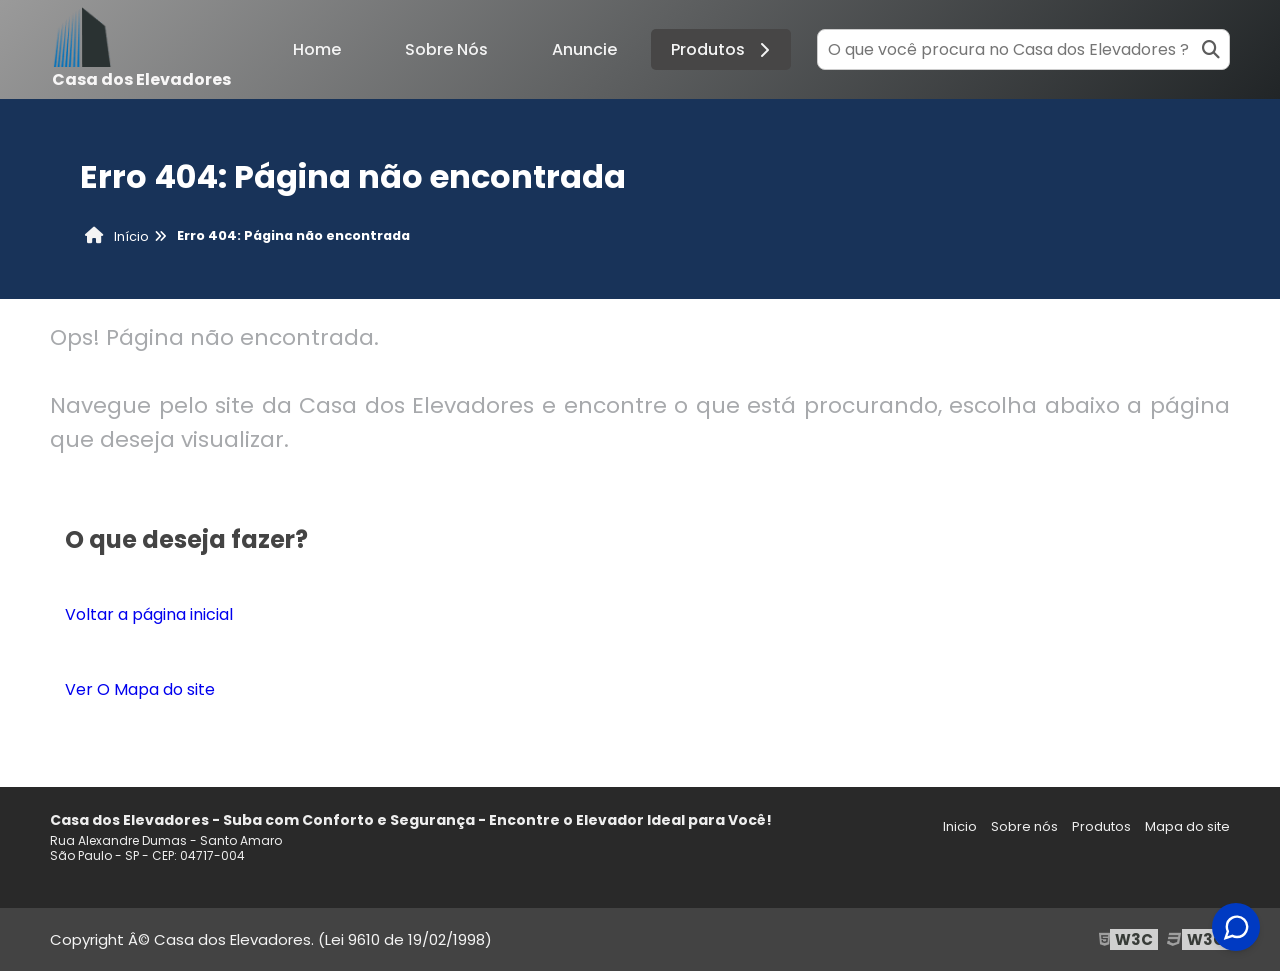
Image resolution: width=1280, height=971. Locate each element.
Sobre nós (1024, 826)
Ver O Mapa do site (140, 689)
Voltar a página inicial (149, 614)
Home (317, 49)
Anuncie (584, 49)
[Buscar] (1211, 49)
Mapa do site (1187, 826)
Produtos (723, 49)
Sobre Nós (446, 49)
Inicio (960, 826)
